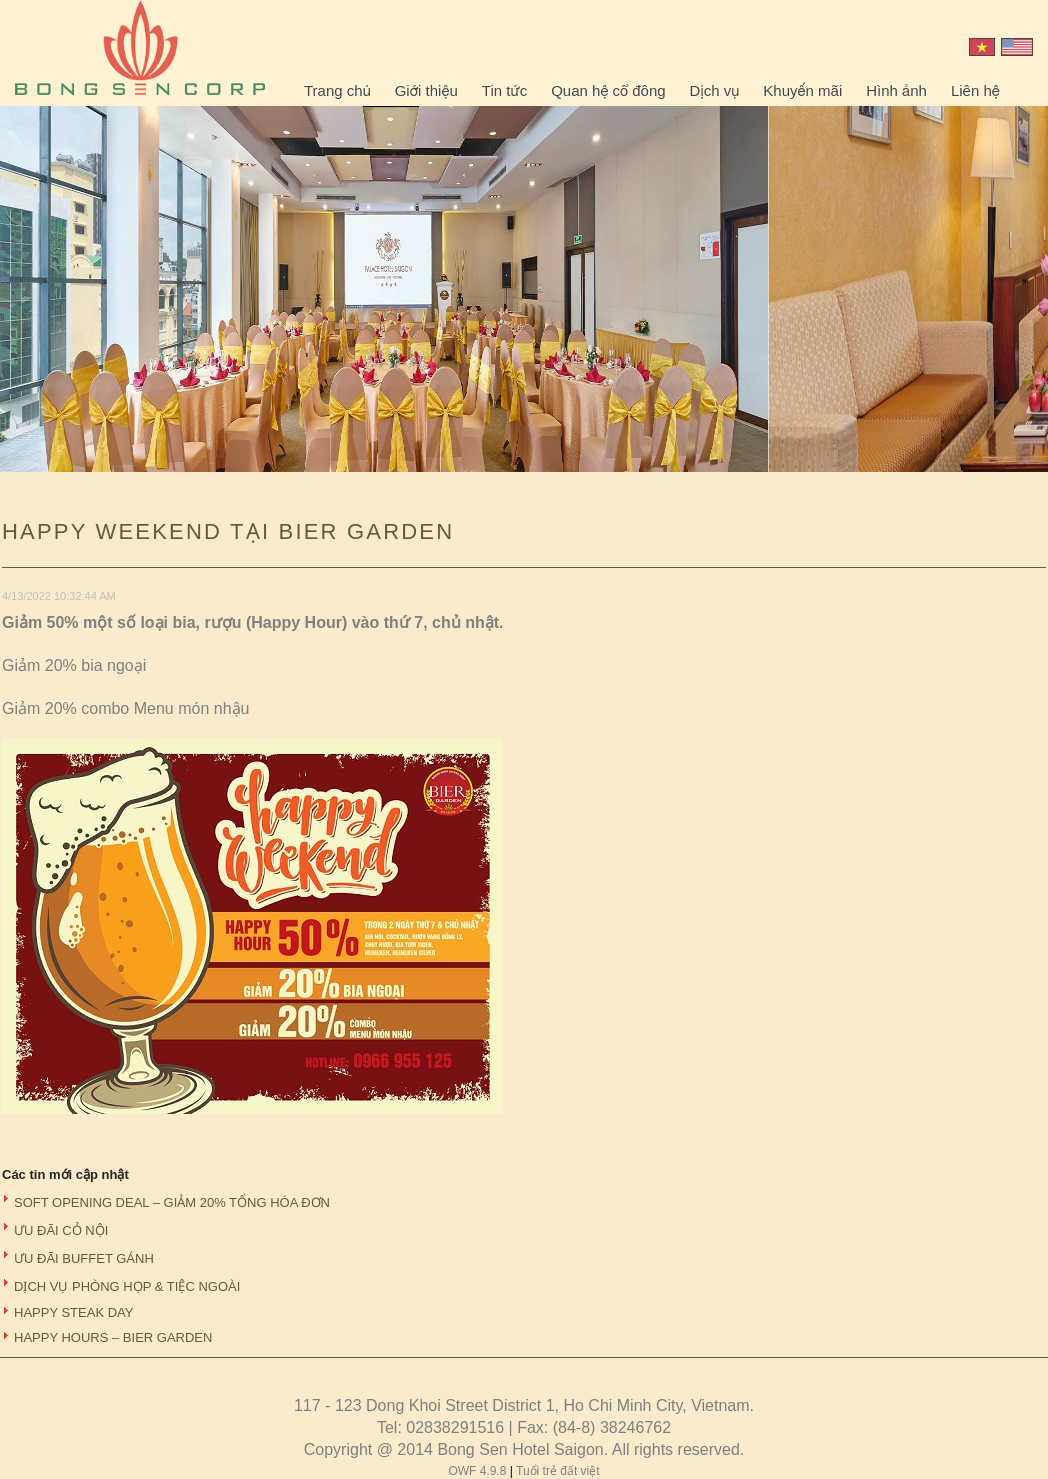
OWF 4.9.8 (478, 1471)
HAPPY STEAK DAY (73, 1312)
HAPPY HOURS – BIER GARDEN (113, 1337)
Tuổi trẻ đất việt (558, 1471)
